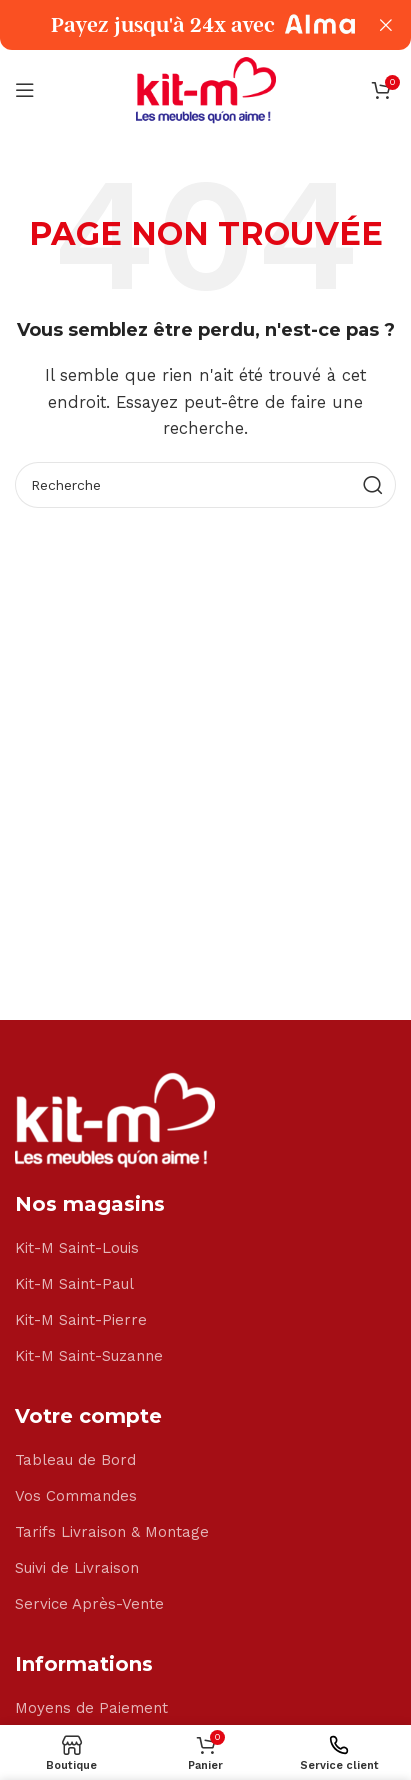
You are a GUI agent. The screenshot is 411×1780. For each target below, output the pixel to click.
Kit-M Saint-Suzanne (89, 1356)
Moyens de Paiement (91, 1708)
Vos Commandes (76, 1496)
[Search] (205, 485)
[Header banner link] (175, 25)
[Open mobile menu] (25, 90)
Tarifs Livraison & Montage (112, 1532)
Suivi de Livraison (77, 1568)
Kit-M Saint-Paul (74, 1284)
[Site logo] (206, 89)
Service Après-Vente (89, 1604)
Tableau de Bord (75, 1460)
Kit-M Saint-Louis (77, 1248)
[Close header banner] (386, 25)
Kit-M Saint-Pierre (81, 1320)
